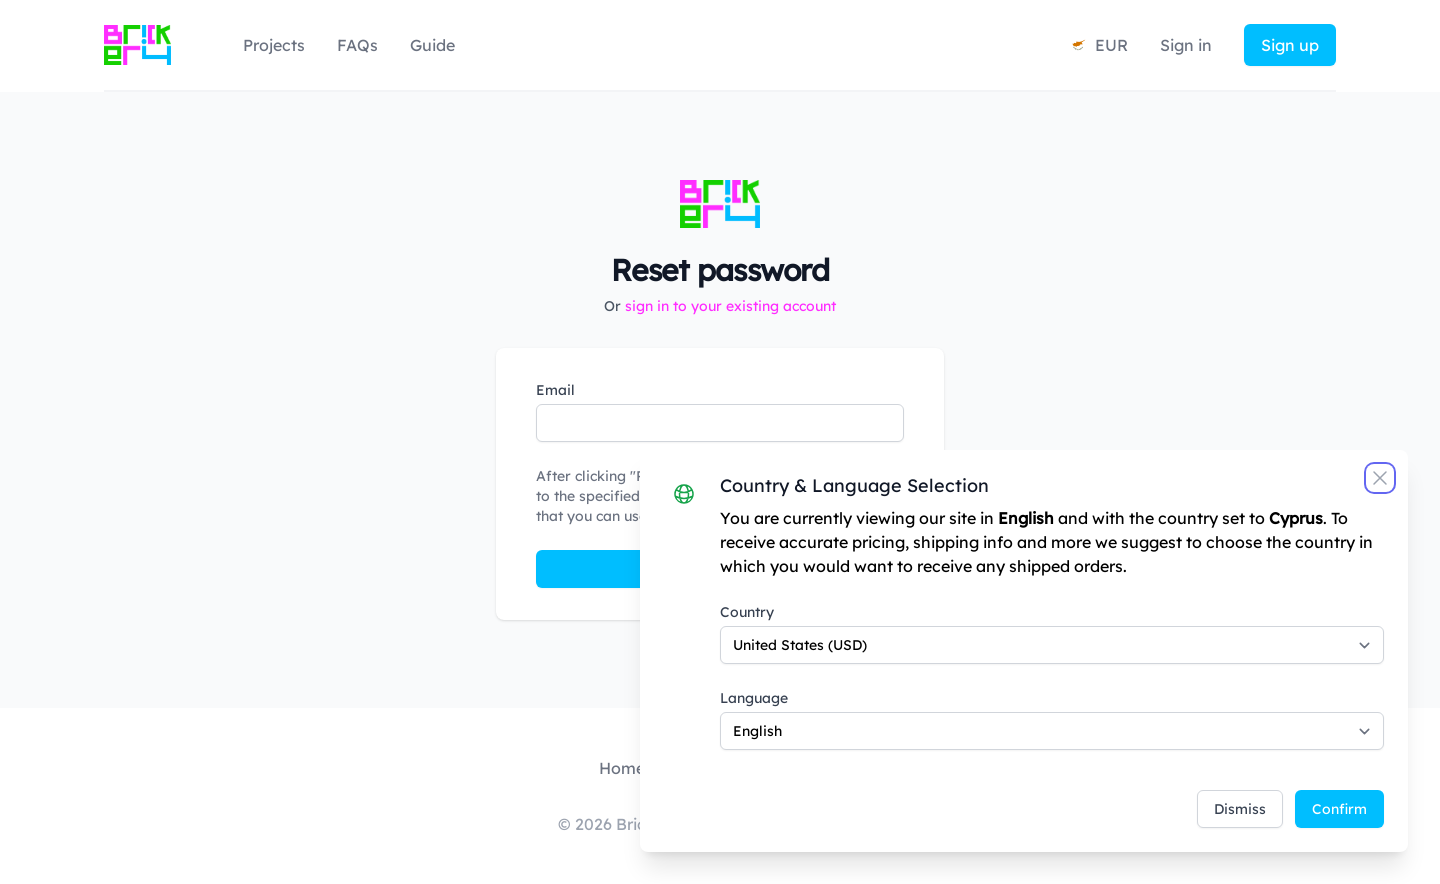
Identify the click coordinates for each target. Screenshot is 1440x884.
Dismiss (1240, 809)
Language (754, 698)
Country (747, 612)
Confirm (1339, 809)
